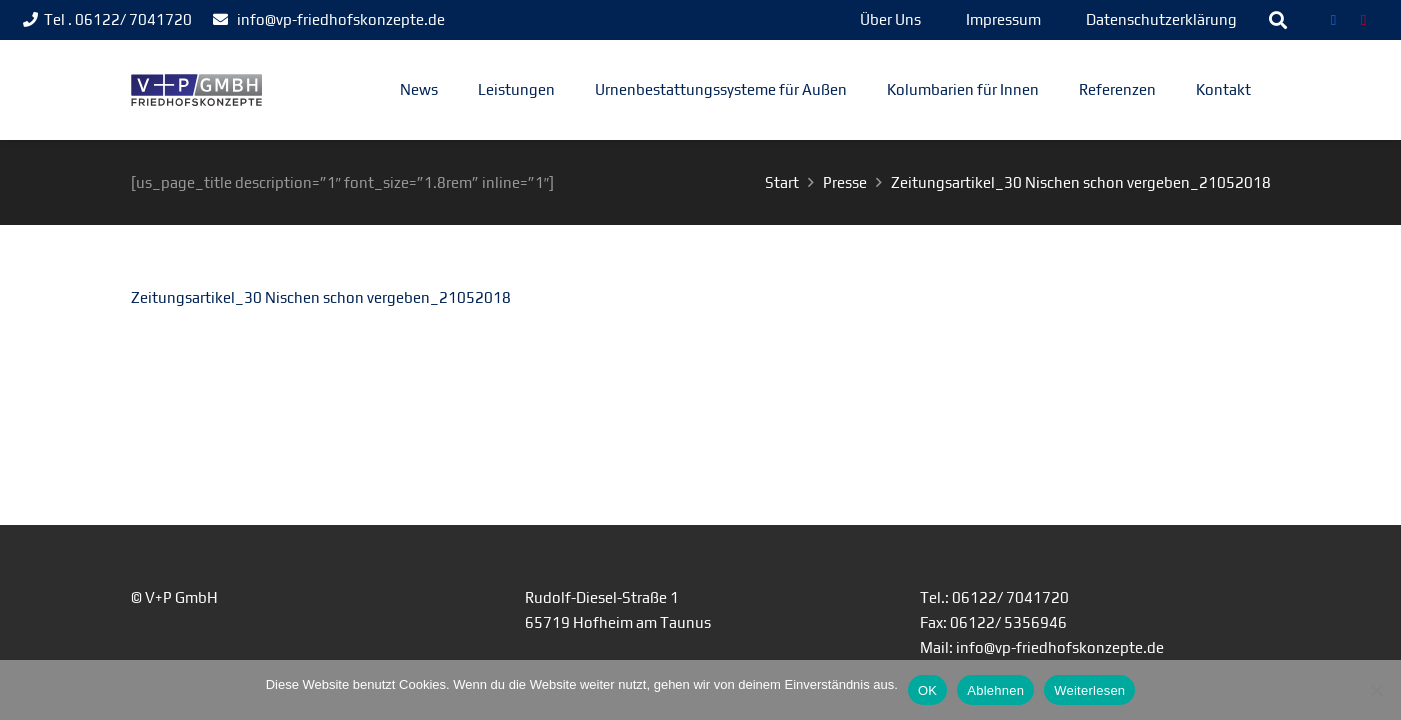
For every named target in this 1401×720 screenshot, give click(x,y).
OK (927, 690)
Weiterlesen (1089, 690)
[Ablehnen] (1376, 690)
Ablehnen (995, 690)
